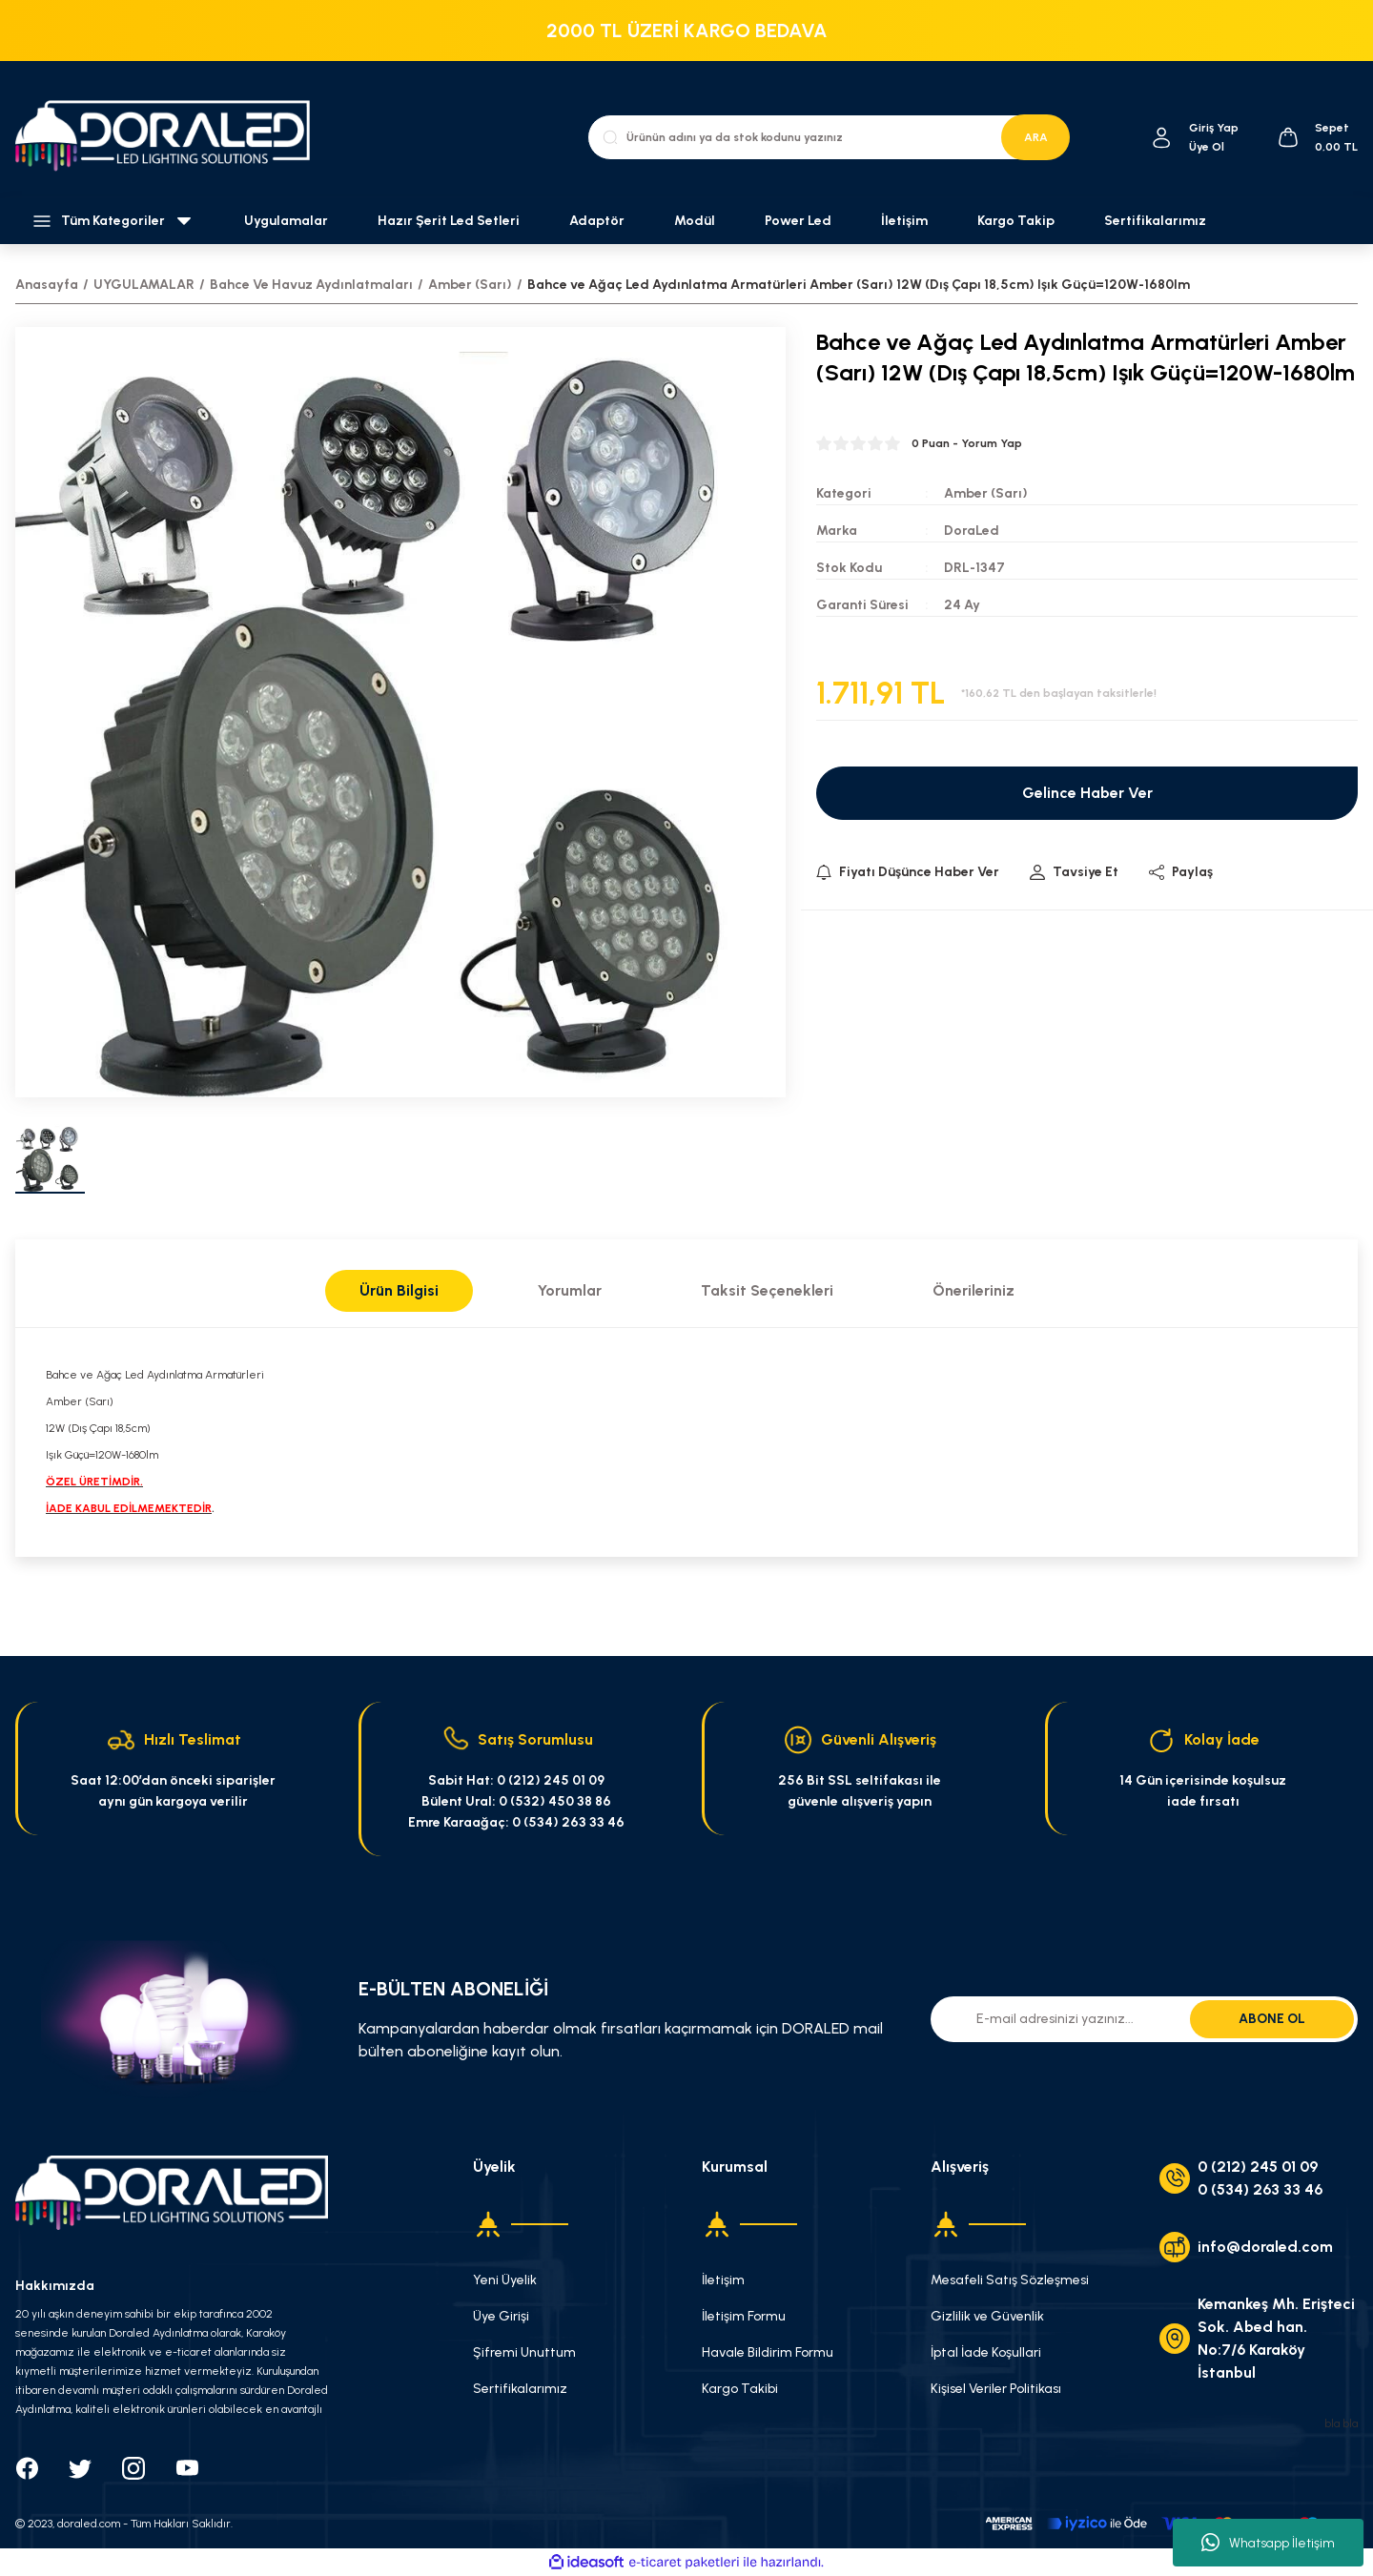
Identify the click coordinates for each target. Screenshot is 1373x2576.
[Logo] (171, 137)
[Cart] (1317, 137)
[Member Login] (1162, 138)
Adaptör (597, 221)
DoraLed (971, 530)
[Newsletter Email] (1144, 2019)
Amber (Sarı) (986, 493)
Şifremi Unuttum (524, 2352)
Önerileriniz (973, 1290)
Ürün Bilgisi (399, 1290)
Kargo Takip (1016, 221)
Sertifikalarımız (1155, 221)
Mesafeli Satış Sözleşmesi (1010, 2280)
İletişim (904, 221)
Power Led (798, 221)
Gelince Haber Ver (1087, 793)
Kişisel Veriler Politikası (996, 2389)
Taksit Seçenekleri (767, 1290)
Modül (694, 221)
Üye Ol (1206, 146)
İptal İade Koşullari (986, 2352)
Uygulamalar (286, 221)
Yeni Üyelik (505, 2280)
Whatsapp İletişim (1268, 2542)
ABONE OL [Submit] (1272, 2019)
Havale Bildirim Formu (767, 2352)
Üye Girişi (501, 2316)
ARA (1036, 137)
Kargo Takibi (740, 2389)
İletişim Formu (744, 2316)
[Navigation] (114, 221)
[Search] (828, 137)
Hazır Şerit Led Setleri (449, 221)
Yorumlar (570, 1290)
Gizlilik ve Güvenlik (987, 2316)
